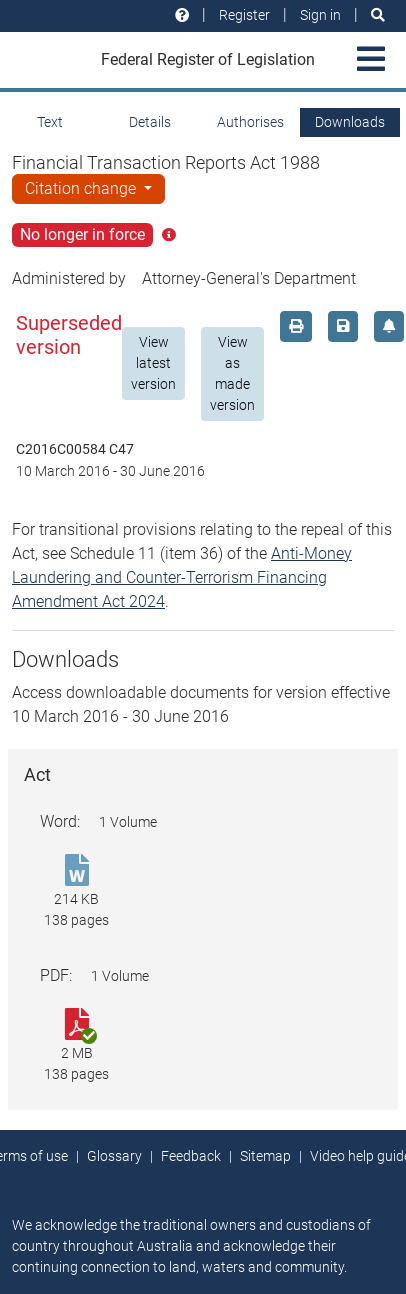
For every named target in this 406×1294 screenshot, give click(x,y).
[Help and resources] (182, 15)
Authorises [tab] (250, 122)
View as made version (232, 373)
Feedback (191, 1156)
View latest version (153, 363)
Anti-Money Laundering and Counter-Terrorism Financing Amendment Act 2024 (182, 577)
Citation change (82, 188)
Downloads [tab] (350, 122)
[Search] (378, 15)
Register (244, 15)
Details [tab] (150, 122)
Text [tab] (50, 122)
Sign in (320, 15)
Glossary (114, 1156)
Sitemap (265, 1156)
